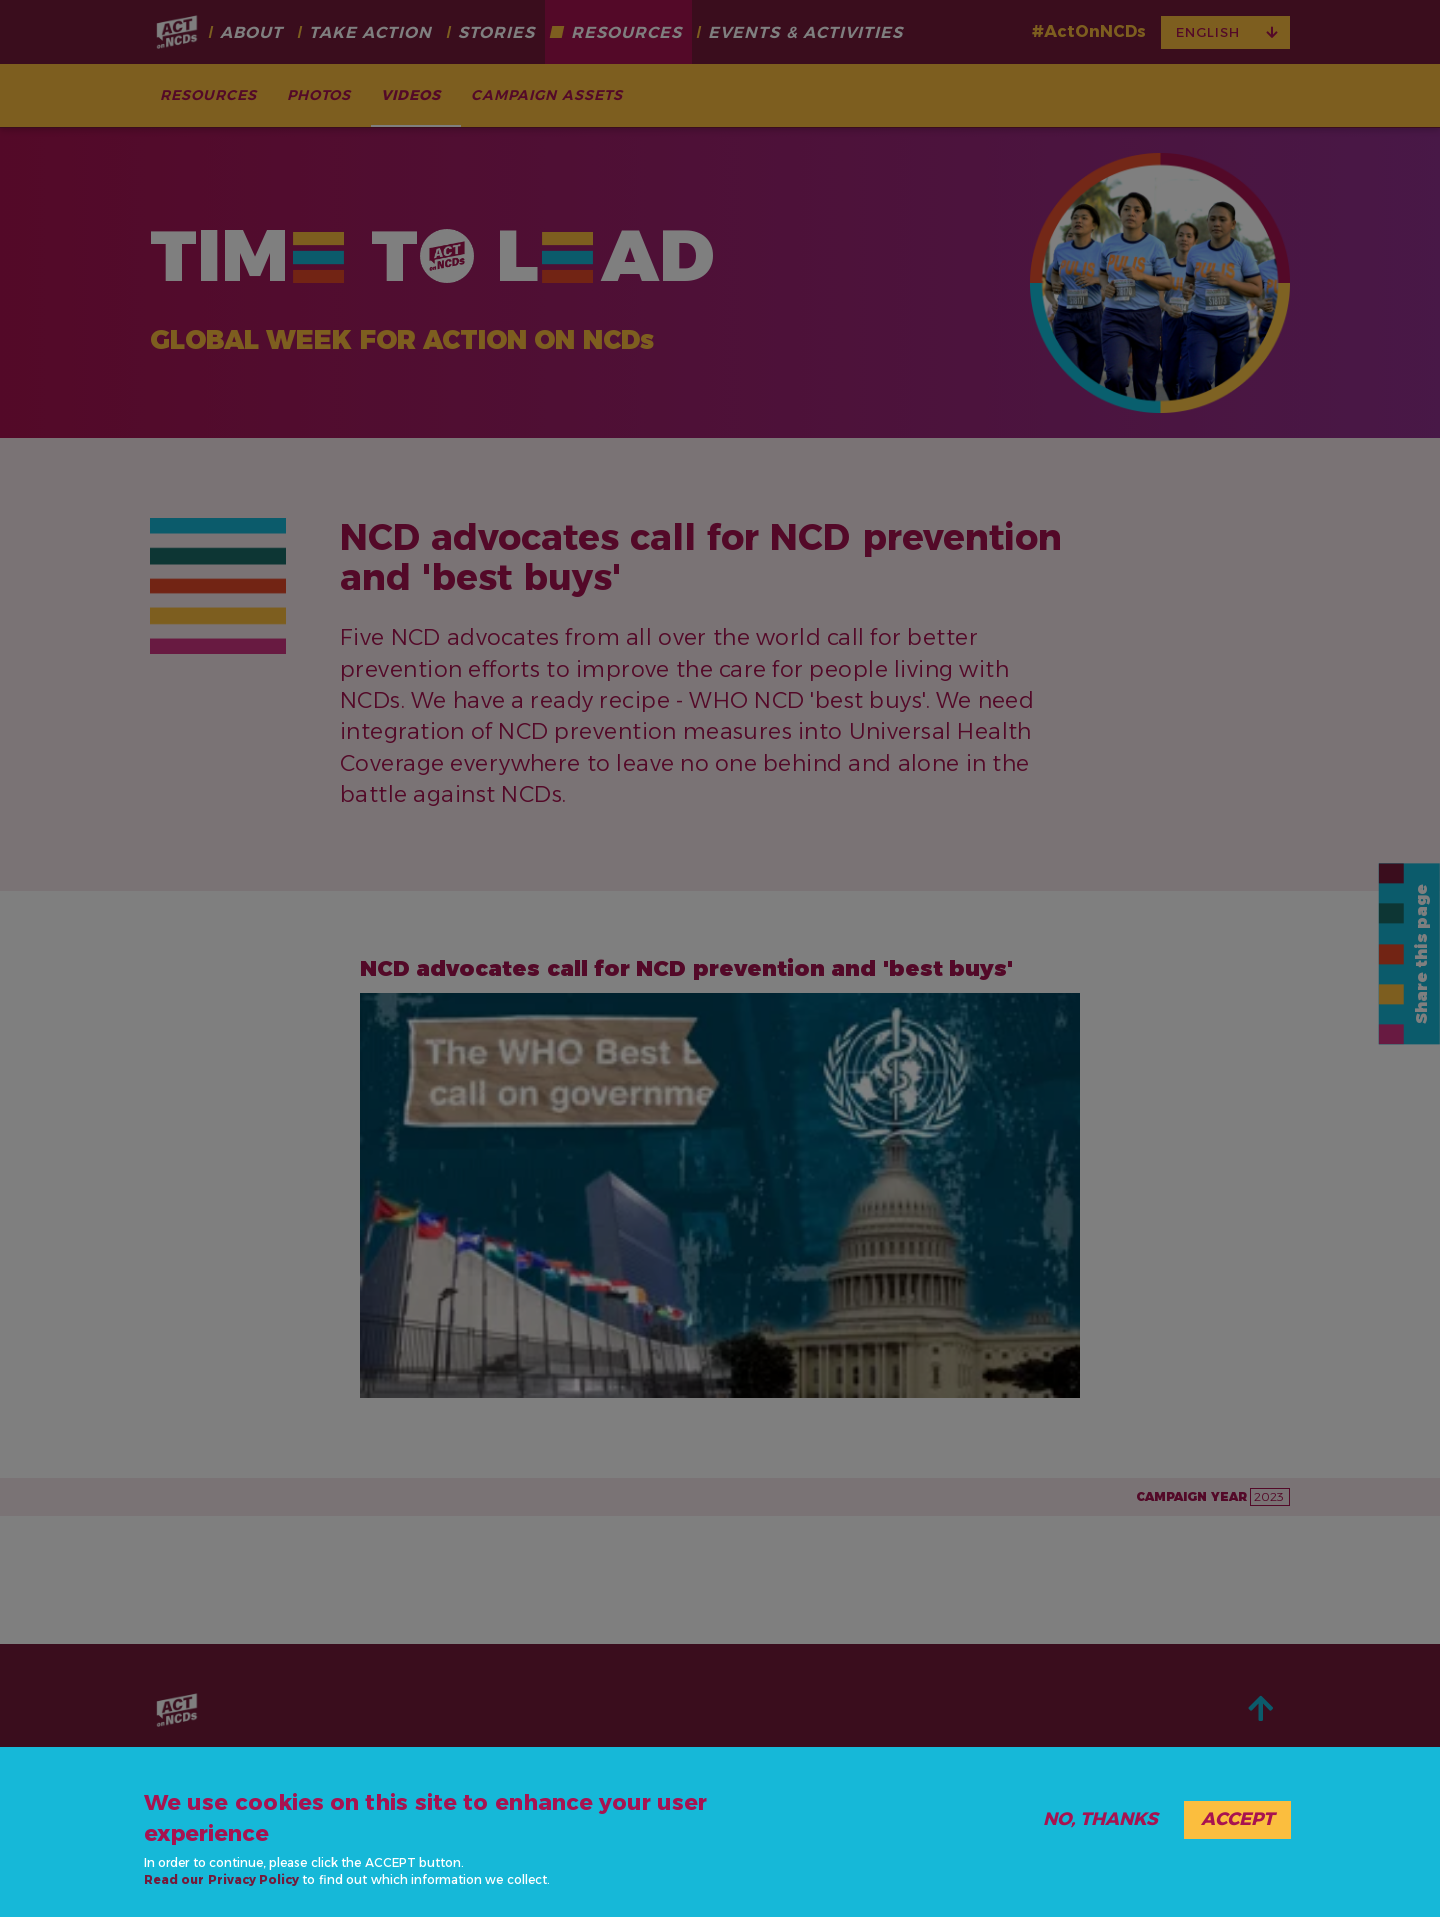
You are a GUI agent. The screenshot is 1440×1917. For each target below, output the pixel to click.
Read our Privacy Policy (221, 1879)
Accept (1237, 1819)
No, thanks (1100, 1819)
